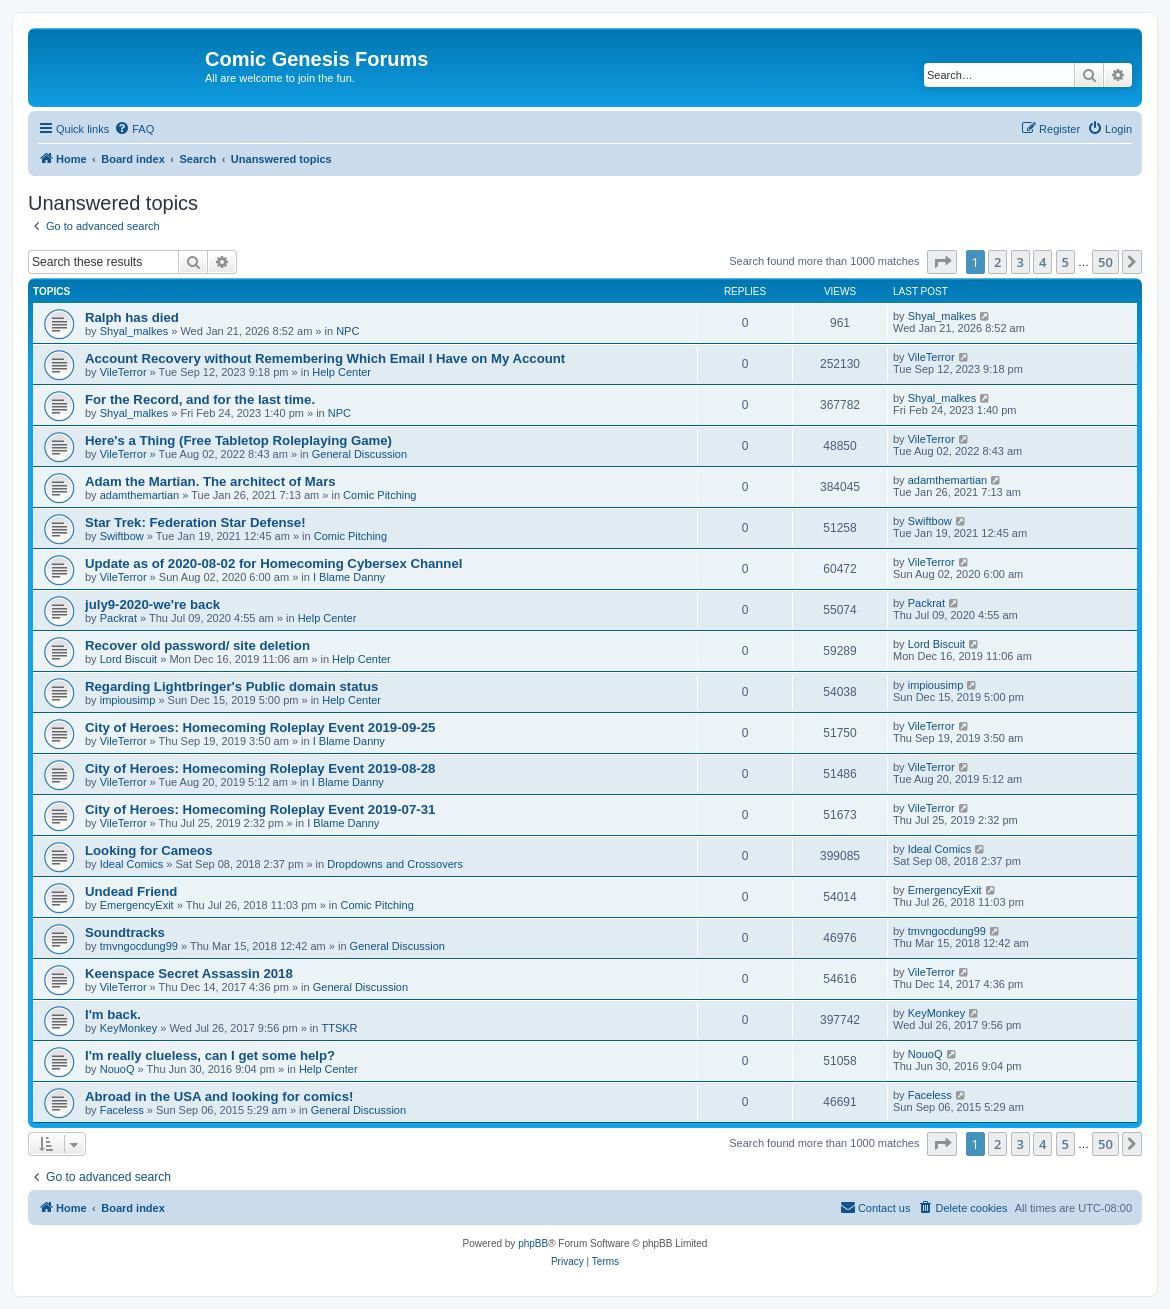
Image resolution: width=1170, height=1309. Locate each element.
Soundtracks (125, 932)
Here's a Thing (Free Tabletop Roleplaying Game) (238, 440)
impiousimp (128, 700)
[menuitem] (134, 129)
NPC (347, 331)
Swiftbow (122, 536)
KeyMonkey (128, 1028)
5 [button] (1065, 262)
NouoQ (117, 1069)
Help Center (341, 372)
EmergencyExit (137, 905)
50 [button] (1105, 262)
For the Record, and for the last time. (200, 399)
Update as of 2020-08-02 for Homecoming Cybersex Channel (273, 563)
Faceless (122, 1110)
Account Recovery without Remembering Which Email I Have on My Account (325, 358)
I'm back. (113, 1014)
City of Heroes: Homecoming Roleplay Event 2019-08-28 (260, 768)
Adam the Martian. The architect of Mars (210, 481)
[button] (942, 262)
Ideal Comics (132, 864)
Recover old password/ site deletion (197, 645)
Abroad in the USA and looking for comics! (219, 1096)
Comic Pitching (379, 495)
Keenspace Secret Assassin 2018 (189, 973)
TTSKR (339, 1028)
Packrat (118, 618)
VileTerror (123, 372)
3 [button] (1020, 262)
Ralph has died (132, 317)
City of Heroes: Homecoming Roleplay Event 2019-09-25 (260, 727)
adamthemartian (140, 495)
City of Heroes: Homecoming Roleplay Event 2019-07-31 (260, 809)
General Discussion (359, 454)
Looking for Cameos (149, 850)
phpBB (533, 1243)
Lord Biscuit (128, 659)
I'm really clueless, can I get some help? (210, 1055)
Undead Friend (131, 891)
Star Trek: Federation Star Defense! (195, 522)
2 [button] (997, 262)
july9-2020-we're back (152, 604)
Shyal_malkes (134, 331)
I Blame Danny (349, 577)
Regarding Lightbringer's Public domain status (231, 686)
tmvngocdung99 (139, 946)
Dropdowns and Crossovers (395, 864)
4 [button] (1042, 262)
